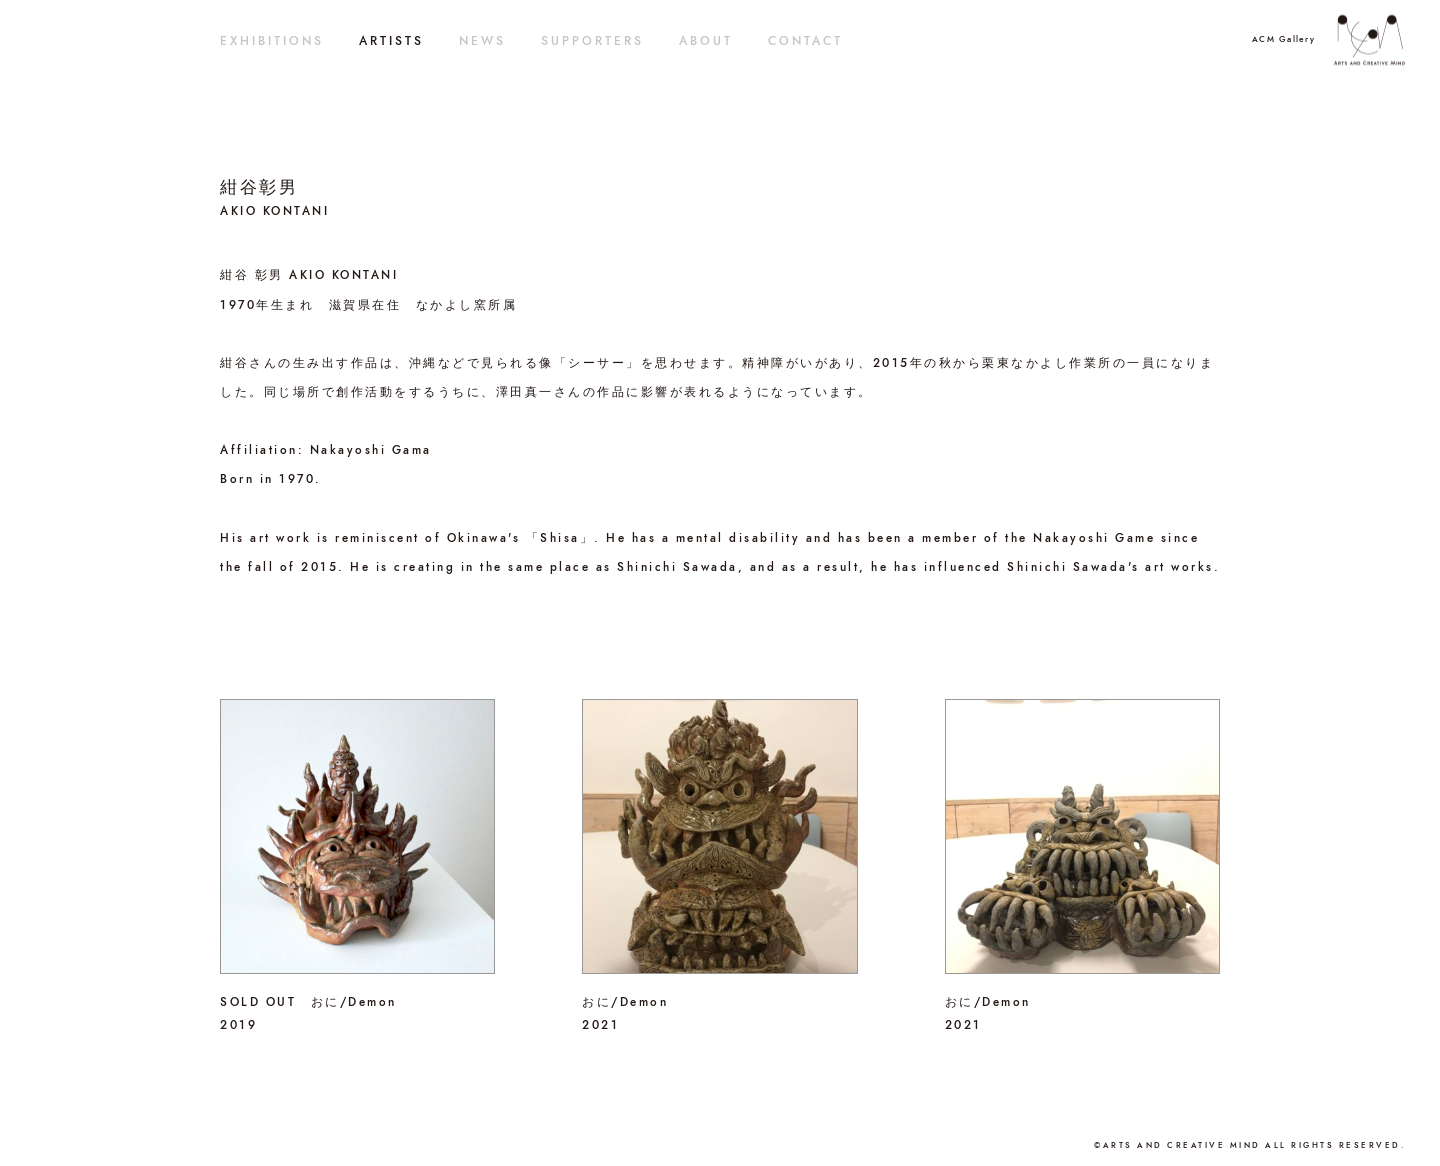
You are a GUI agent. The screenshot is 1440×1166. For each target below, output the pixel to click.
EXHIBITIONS (272, 41)
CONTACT (805, 41)
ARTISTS (391, 41)
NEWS (482, 41)
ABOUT (706, 41)
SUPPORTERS (592, 41)
